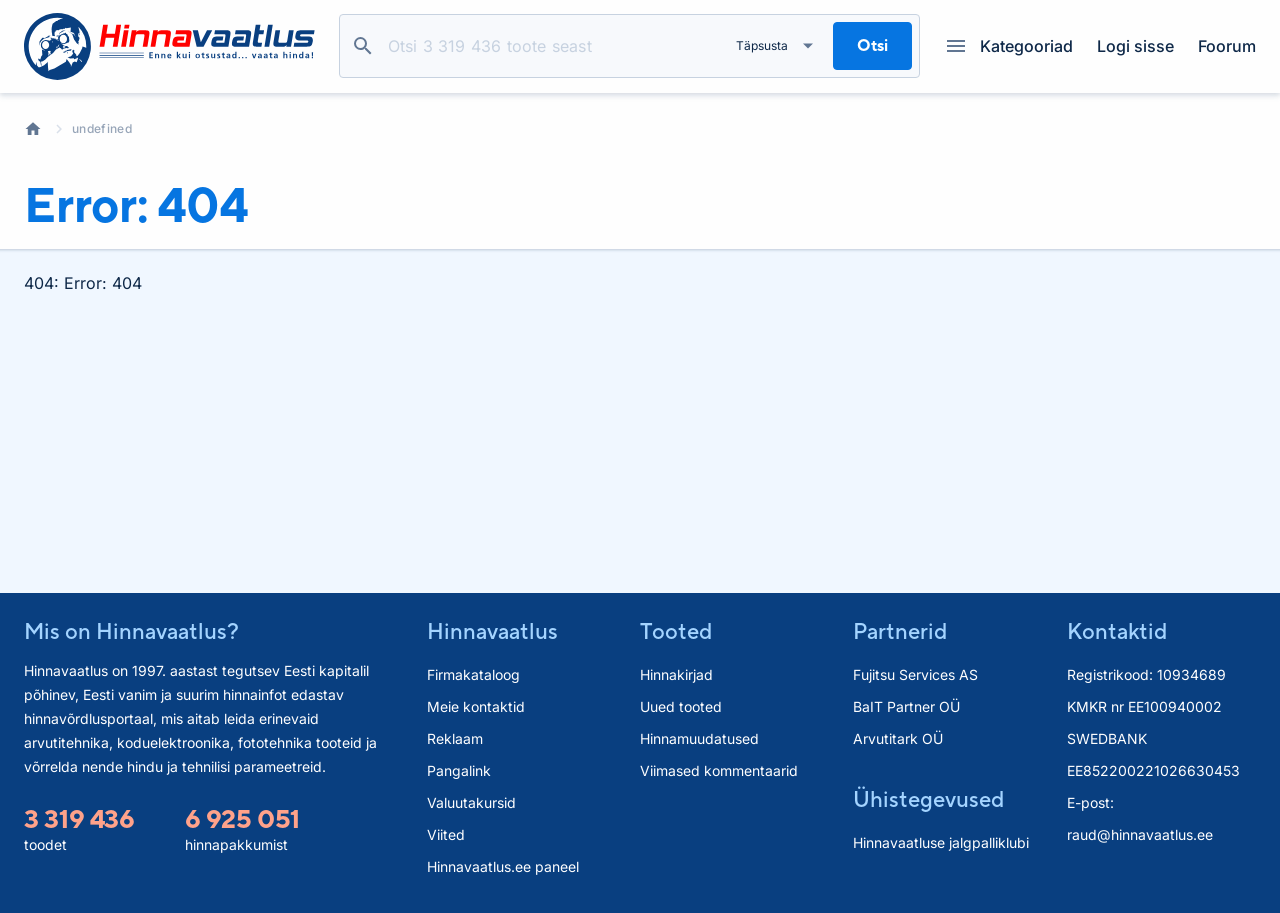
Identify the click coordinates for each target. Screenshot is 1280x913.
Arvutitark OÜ (898, 738)
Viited (446, 834)
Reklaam (455, 738)
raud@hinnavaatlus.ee (1140, 834)
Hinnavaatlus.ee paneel (503, 866)
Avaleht (33, 129)
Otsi (363, 46)
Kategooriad (1010, 46)
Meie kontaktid (476, 706)
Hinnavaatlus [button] (492, 631)
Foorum (1227, 46)
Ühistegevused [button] (928, 799)
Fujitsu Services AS (915, 674)
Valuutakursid (471, 802)
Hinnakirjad (676, 674)
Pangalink (459, 770)
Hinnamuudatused (699, 738)
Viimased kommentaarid (719, 770)
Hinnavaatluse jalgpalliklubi (941, 842)
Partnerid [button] (900, 631)
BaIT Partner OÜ (906, 706)
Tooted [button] (676, 631)
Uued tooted (681, 706)
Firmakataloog (473, 674)
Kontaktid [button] (1117, 631)
